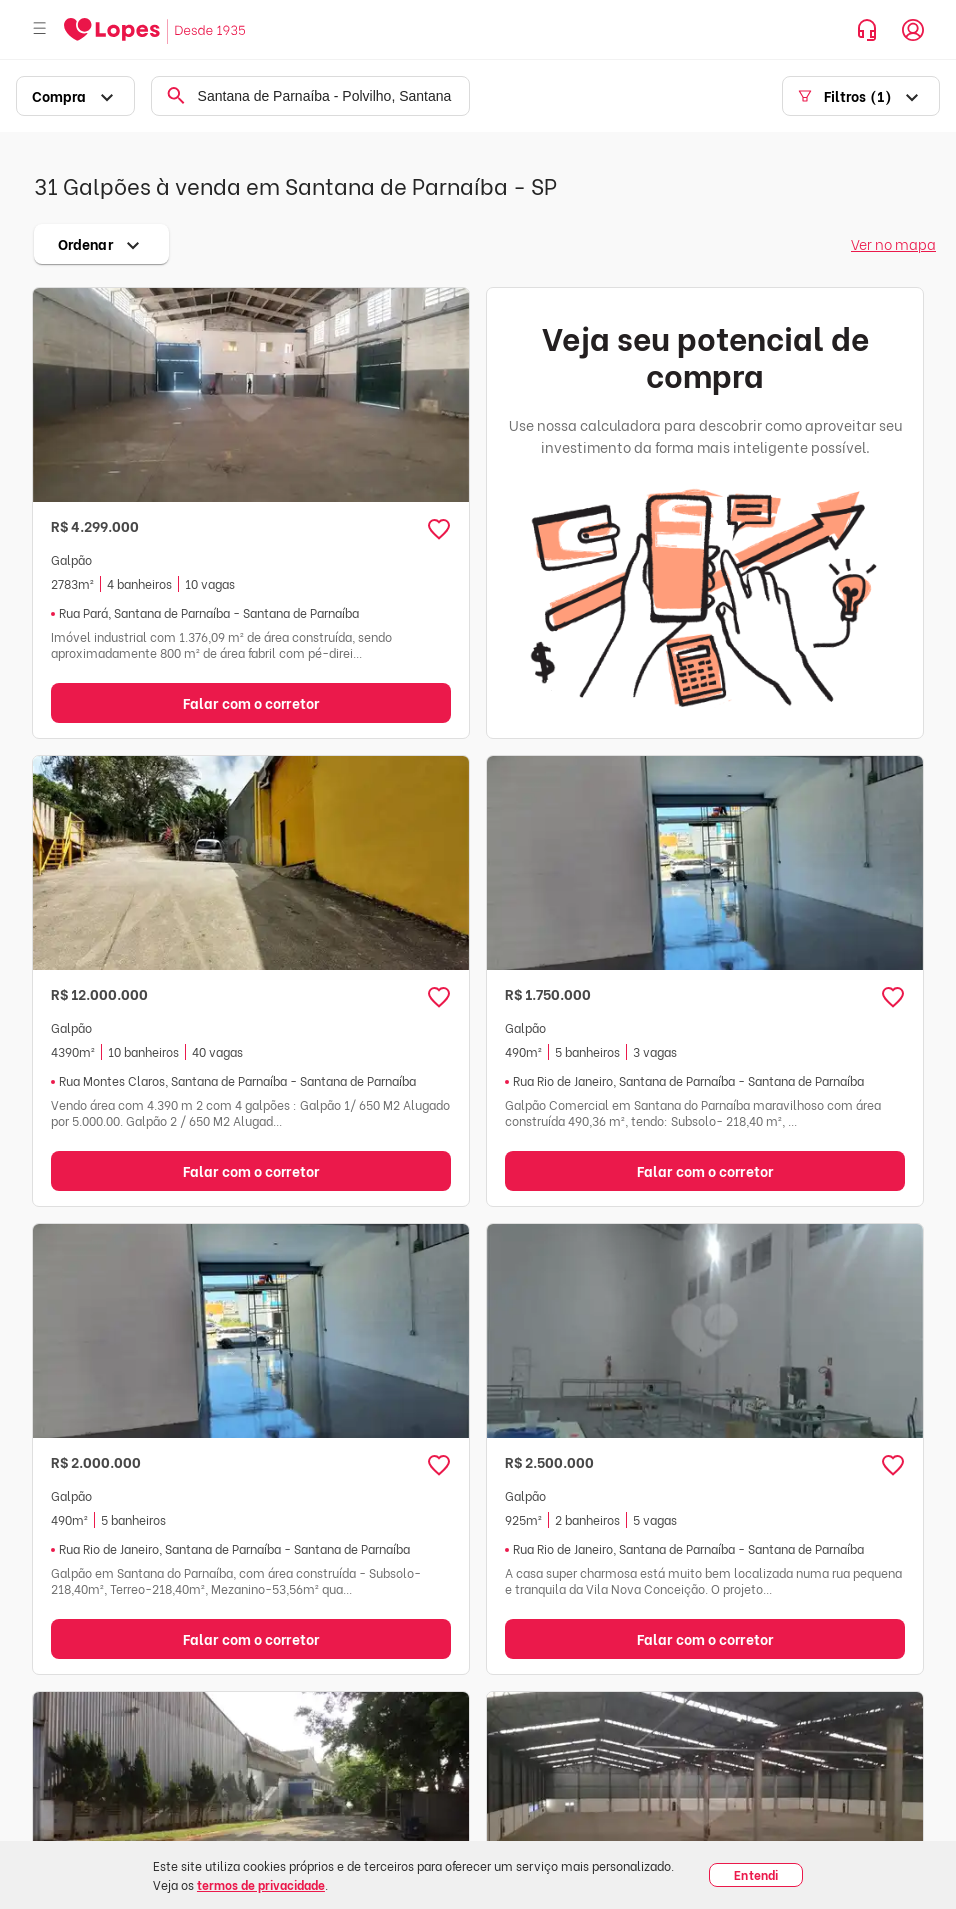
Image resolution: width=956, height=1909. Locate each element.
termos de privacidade (261, 1884)
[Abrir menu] (40, 29)
